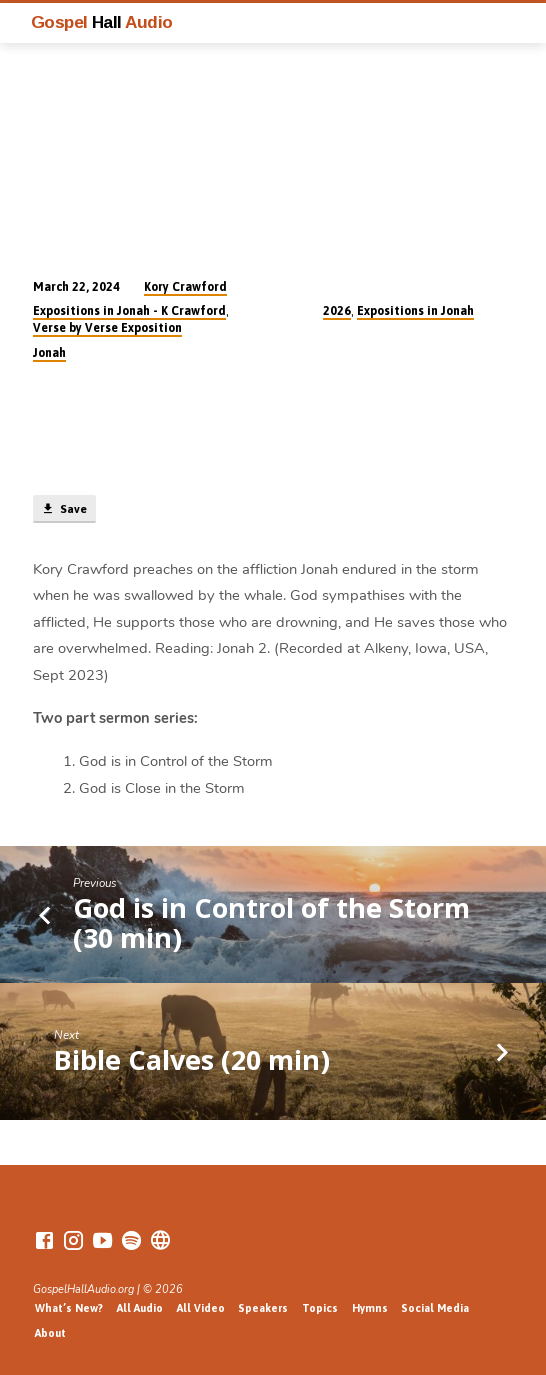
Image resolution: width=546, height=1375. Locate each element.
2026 (337, 311)
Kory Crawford (185, 287)
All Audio (140, 1308)
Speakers (263, 1308)
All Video (201, 1308)
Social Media (435, 1308)
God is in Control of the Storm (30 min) (271, 922)
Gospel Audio (102, 22)
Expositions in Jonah (415, 311)
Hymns (370, 1308)
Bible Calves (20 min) (192, 1059)
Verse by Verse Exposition (107, 328)
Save (64, 509)
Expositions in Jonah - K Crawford (129, 311)
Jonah (49, 353)
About (50, 1333)
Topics (320, 1308)
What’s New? (69, 1308)
